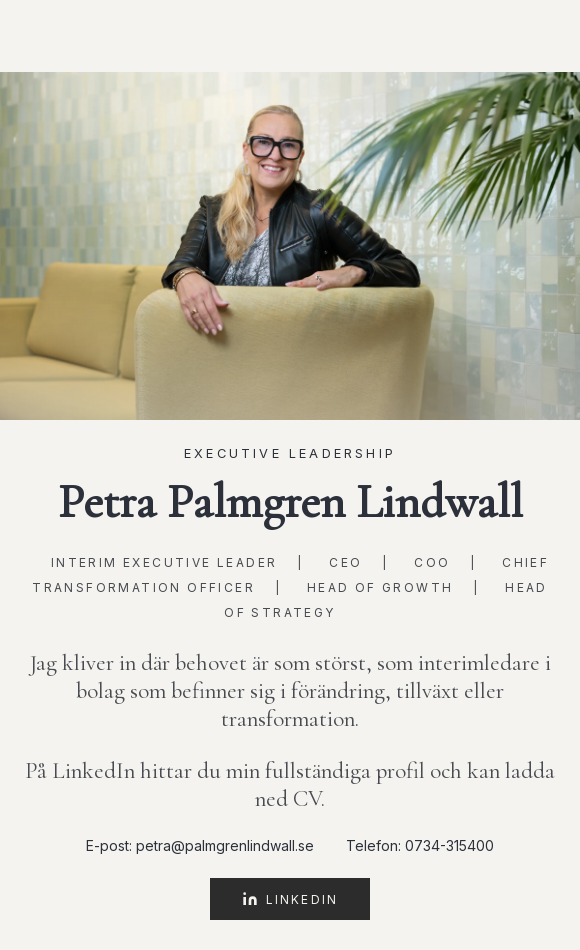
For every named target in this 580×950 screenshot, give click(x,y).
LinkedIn (290, 899)
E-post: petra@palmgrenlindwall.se (200, 845)
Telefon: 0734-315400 (420, 845)
